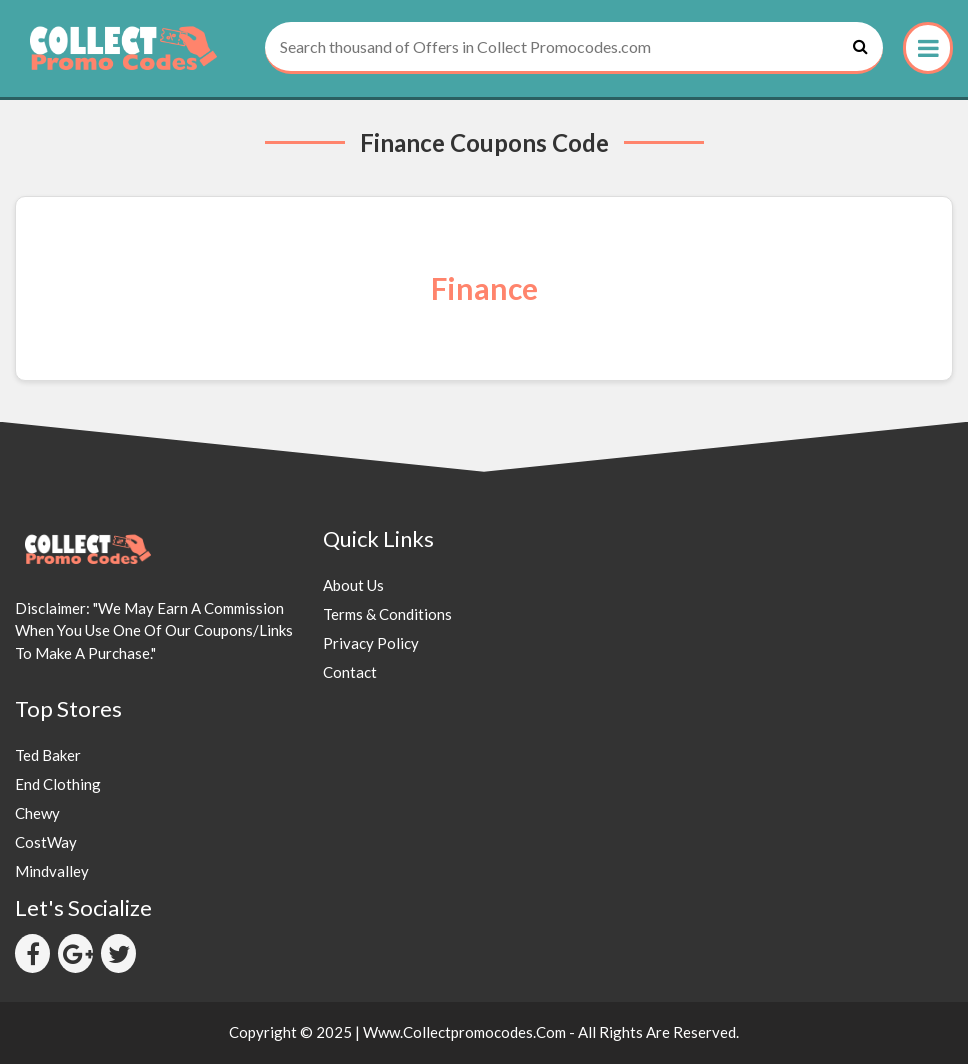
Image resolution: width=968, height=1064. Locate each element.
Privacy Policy (371, 643)
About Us (353, 585)
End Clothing (58, 784)
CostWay (46, 842)
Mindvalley (52, 871)
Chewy (37, 813)
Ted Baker (48, 755)
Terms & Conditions (387, 614)
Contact (350, 672)
